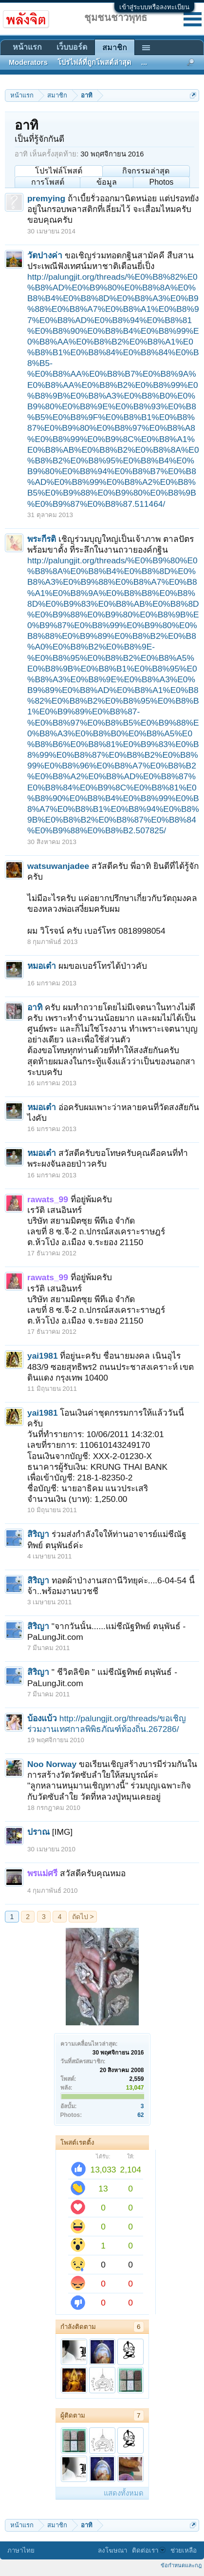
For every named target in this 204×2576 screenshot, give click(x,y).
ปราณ (38, 1832)
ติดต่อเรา (149, 2550)
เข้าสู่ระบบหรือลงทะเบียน (154, 7)
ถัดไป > (83, 1917)
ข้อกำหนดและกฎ (181, 2565)
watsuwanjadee (58, 866)
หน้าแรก (27, 47)
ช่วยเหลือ (183, 2550)
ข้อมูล (106, 182)
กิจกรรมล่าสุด (145, 171)
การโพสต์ (47, 182)
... (144, 62)
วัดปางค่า (44, 255)
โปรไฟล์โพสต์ (58, 171)
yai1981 (42, 1356)
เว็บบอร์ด (71, 47)
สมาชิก (114, 47)
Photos (161, 182)
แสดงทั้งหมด (124, 2493)
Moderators (28, 62)
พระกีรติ (41, 539)
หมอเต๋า (41, 966)
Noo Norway (51, 1764)
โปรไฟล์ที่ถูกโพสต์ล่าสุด (94, 62)
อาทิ (34, 1007)
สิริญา (38, 1534)
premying (46, 198)
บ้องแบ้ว (42, 1718)
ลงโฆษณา (112, 2550)
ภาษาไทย (21, 2550)
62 (140, 2115)
